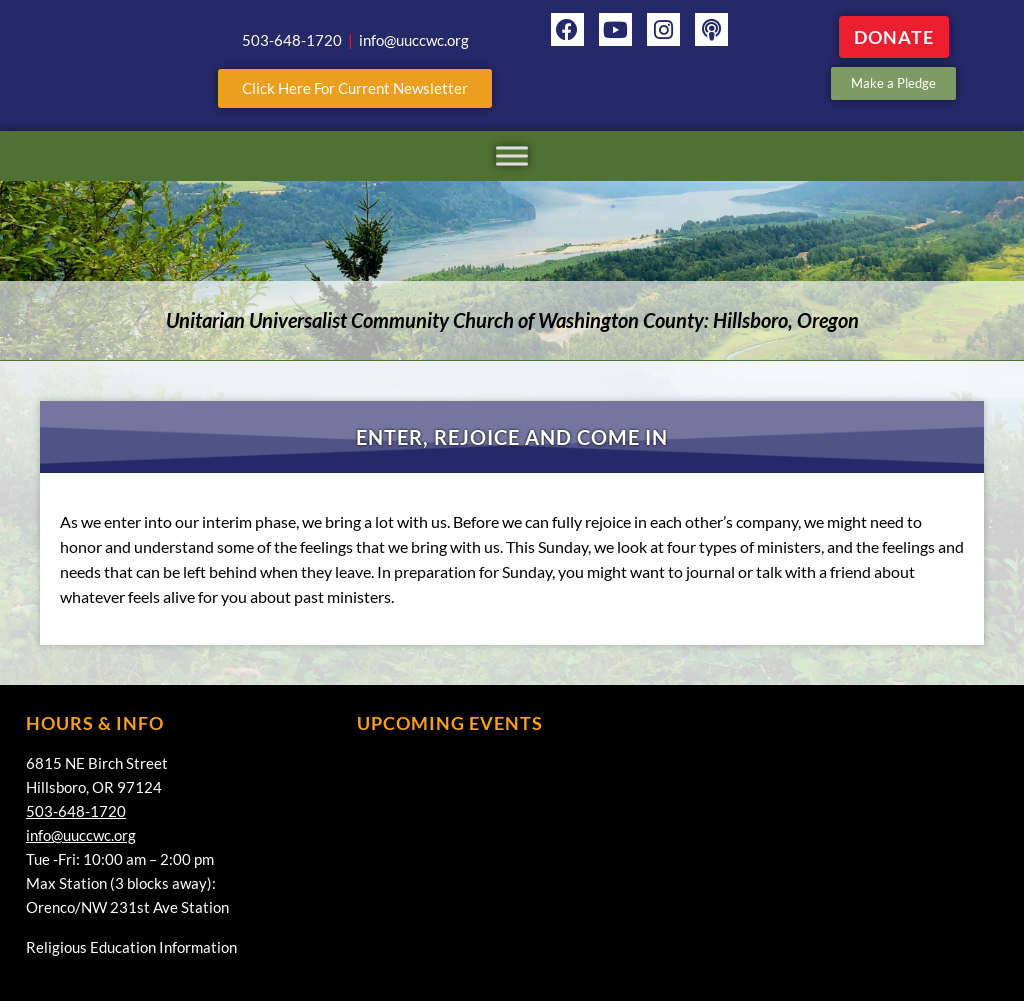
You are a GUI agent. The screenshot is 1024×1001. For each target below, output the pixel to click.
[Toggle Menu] (512, 155)
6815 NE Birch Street (97, 763)
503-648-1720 (76, 811)
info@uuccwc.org (81, 835)
